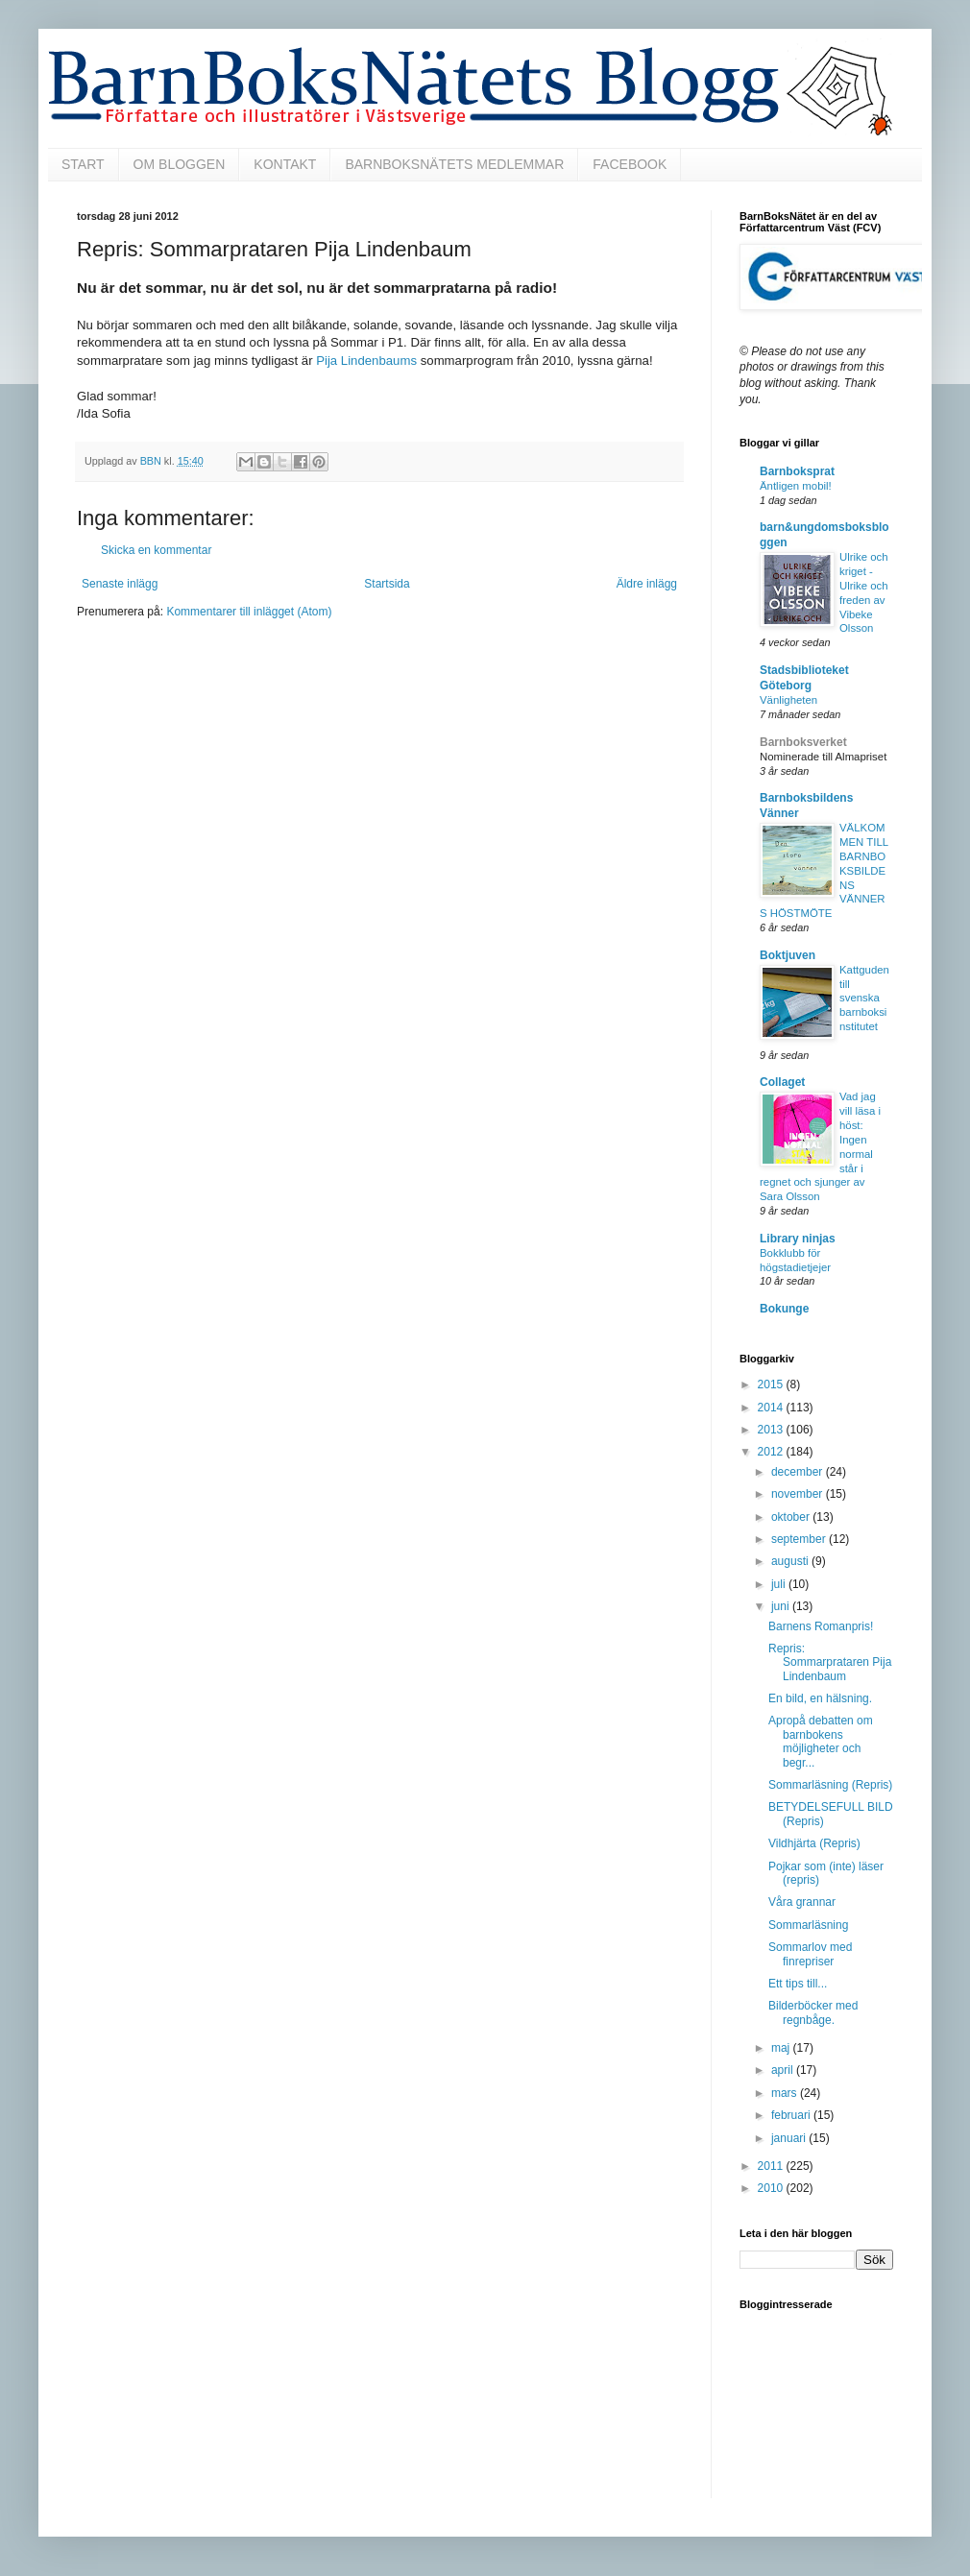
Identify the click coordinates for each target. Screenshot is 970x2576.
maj (782, 2048)
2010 (772, 2188)
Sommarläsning (808, 1925)
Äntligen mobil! (796, 486)
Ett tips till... (797, 1983)
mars (785, 2093)
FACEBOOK (630, 164)
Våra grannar (802, 1902)
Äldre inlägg (647, 583)
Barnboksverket (803, 742)
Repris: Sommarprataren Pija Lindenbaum (829, 1662)
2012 (772, 1451)
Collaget (782, 1082)
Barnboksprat (797, 471)
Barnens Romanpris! (820, 1626)
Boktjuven (787, 955)
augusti (791, 1561)
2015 (772, 1384)
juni (781, 1606)
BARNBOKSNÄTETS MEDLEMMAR (454, 164)
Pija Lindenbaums (366, 360)
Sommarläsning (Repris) (830, 1785)
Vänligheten (788, 700)
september (800, 1539)
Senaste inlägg (120, 583)
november (798, 1494)
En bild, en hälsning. (820, 1698)
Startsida (386, 583)
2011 (772, 2166)
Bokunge (784, 1308)
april (783, 2070)
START (83, 164)
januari (790, 2138)
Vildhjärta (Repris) (814, 1843)
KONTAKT (285, 164)
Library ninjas (798, 1238)
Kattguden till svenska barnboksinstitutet (864, 998)
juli (779, 1584)
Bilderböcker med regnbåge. (813, 2012)
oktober (791, 1517)
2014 (772, 1407)
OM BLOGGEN (179, 164)
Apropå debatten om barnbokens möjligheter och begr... (820, 1741)
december (798, 1472)
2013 (772, 1429)
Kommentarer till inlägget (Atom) (248, 611)
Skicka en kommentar (156, 550)
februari (792, 2115)
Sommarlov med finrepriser (810, 1953)
